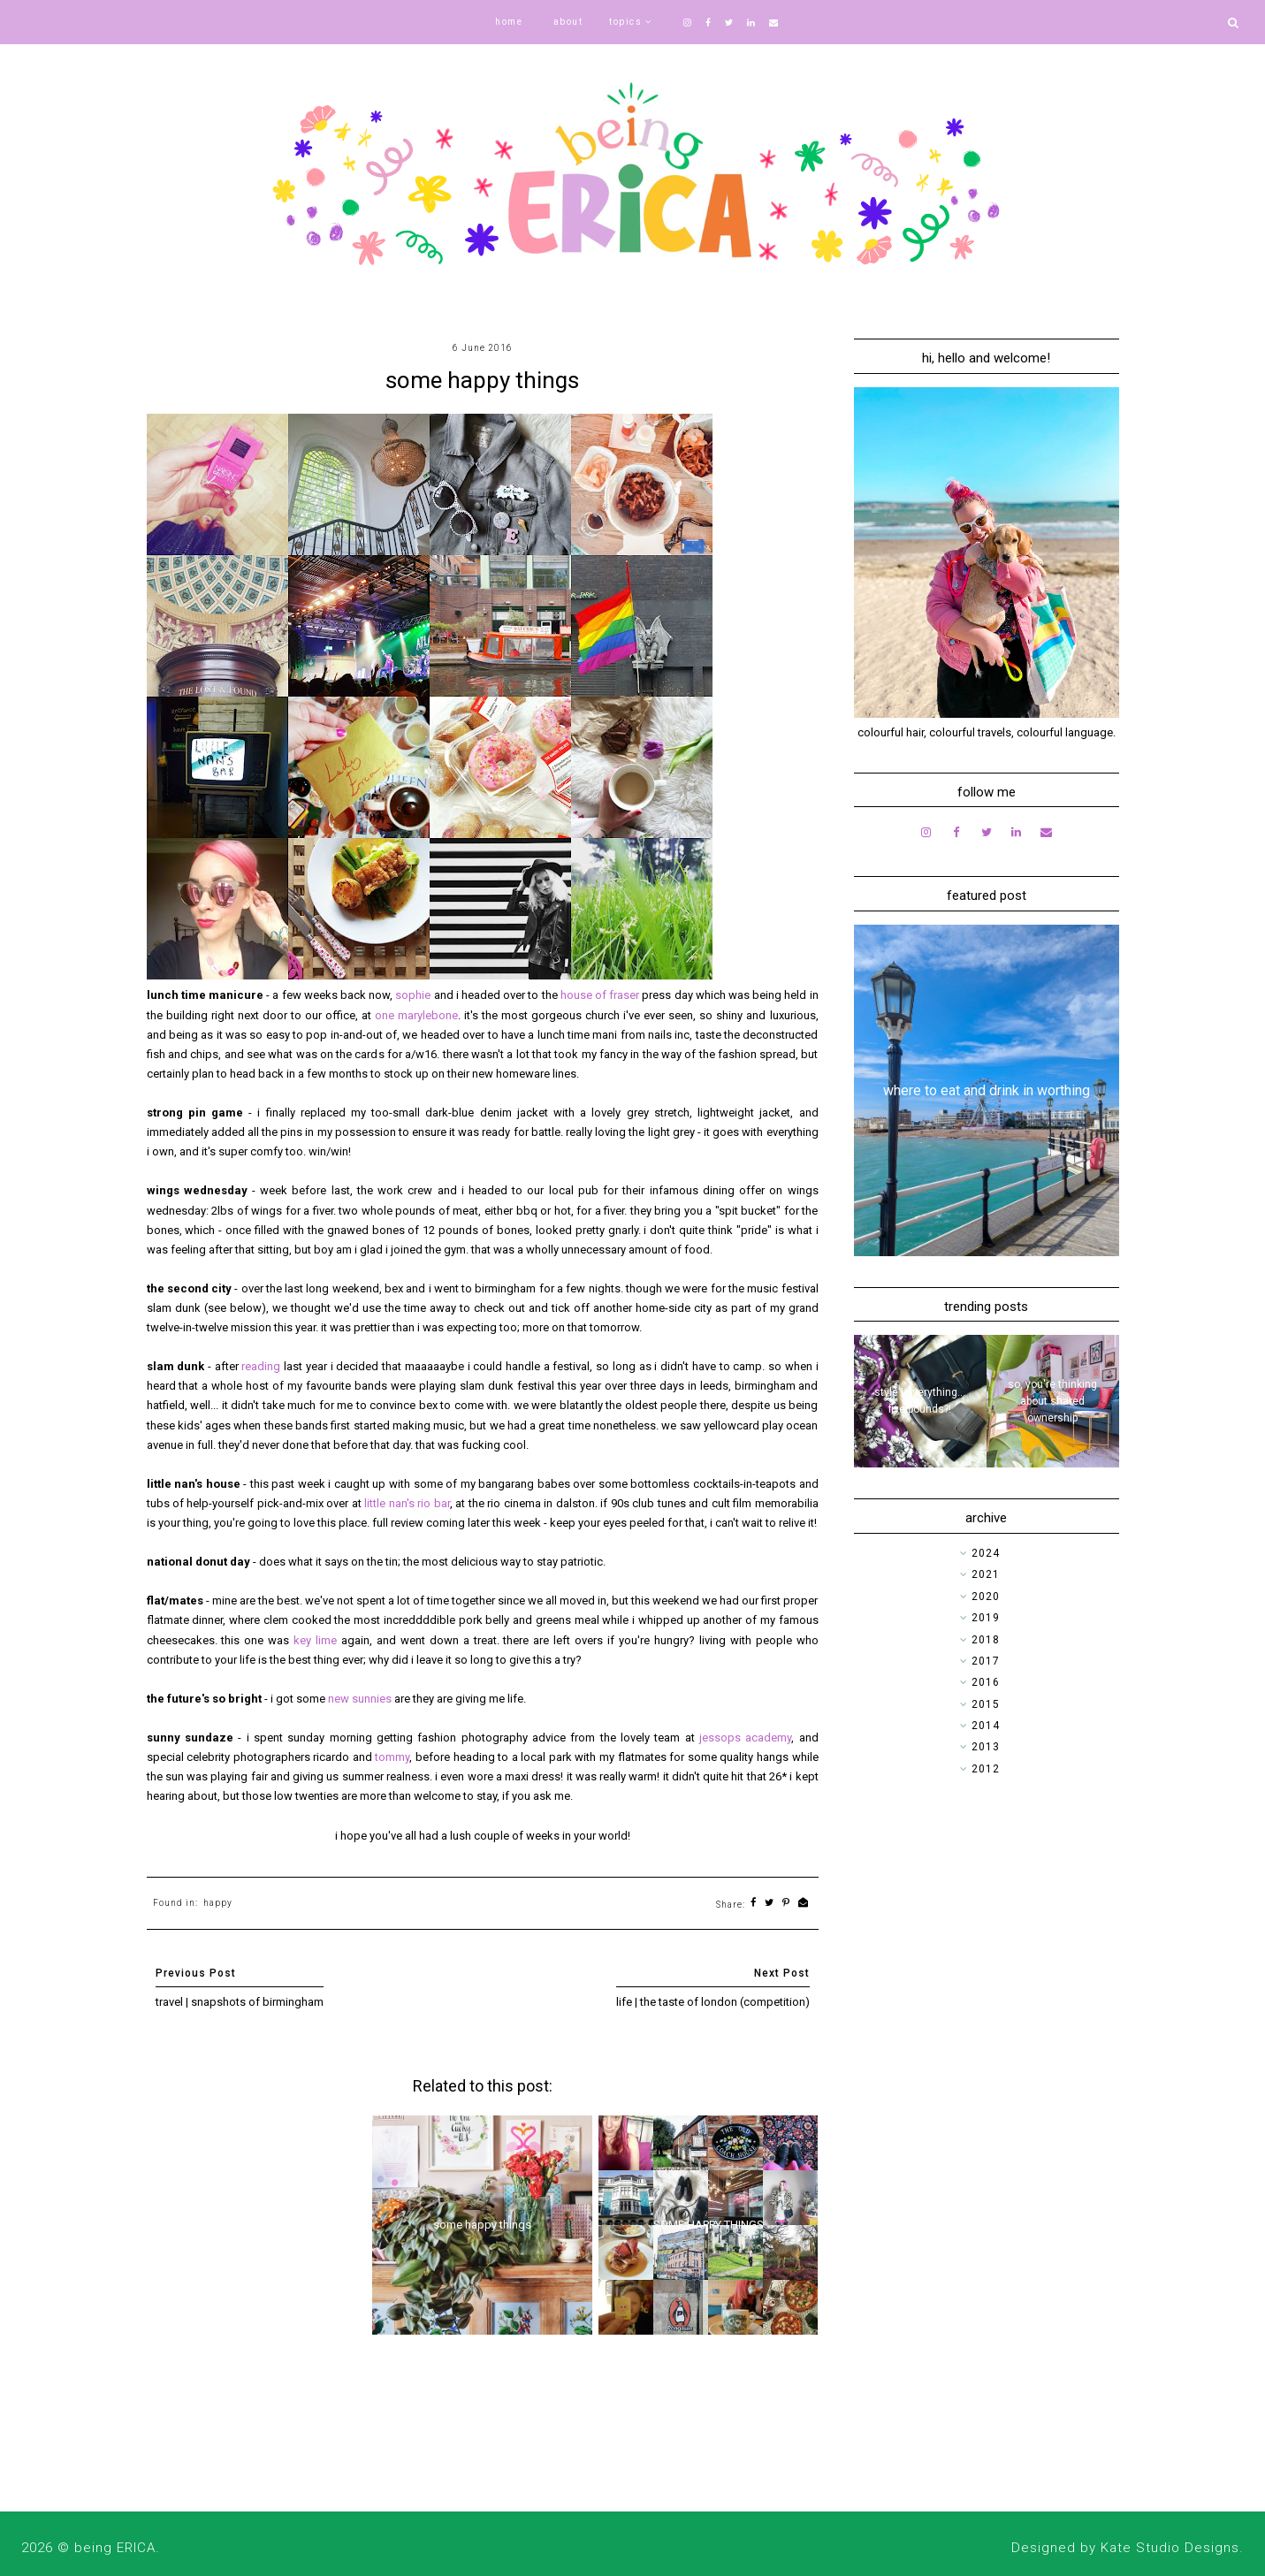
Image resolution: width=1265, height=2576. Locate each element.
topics (625, 22)
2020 (986, 1596)
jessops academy (745, 1737)
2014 (986, 1725)
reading (260, 1366)
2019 (986, 1618)
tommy (392, 1757)
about (568, 22)
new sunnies (360, 1698)
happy (217, 1903)
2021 (986, 1574)
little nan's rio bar (406, 1503)
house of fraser (599, 995)
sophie (414, 995)
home (508, 22)
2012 (986, 1769)
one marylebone (416, 1015)
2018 (986, 1640)
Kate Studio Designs (1170, 2548)
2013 (986, 1747)
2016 (986, 1682)
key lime (315, 1640)
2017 (986, 1661)
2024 (986, 1553)
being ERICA (115, 2548)
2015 (986, 1704)
